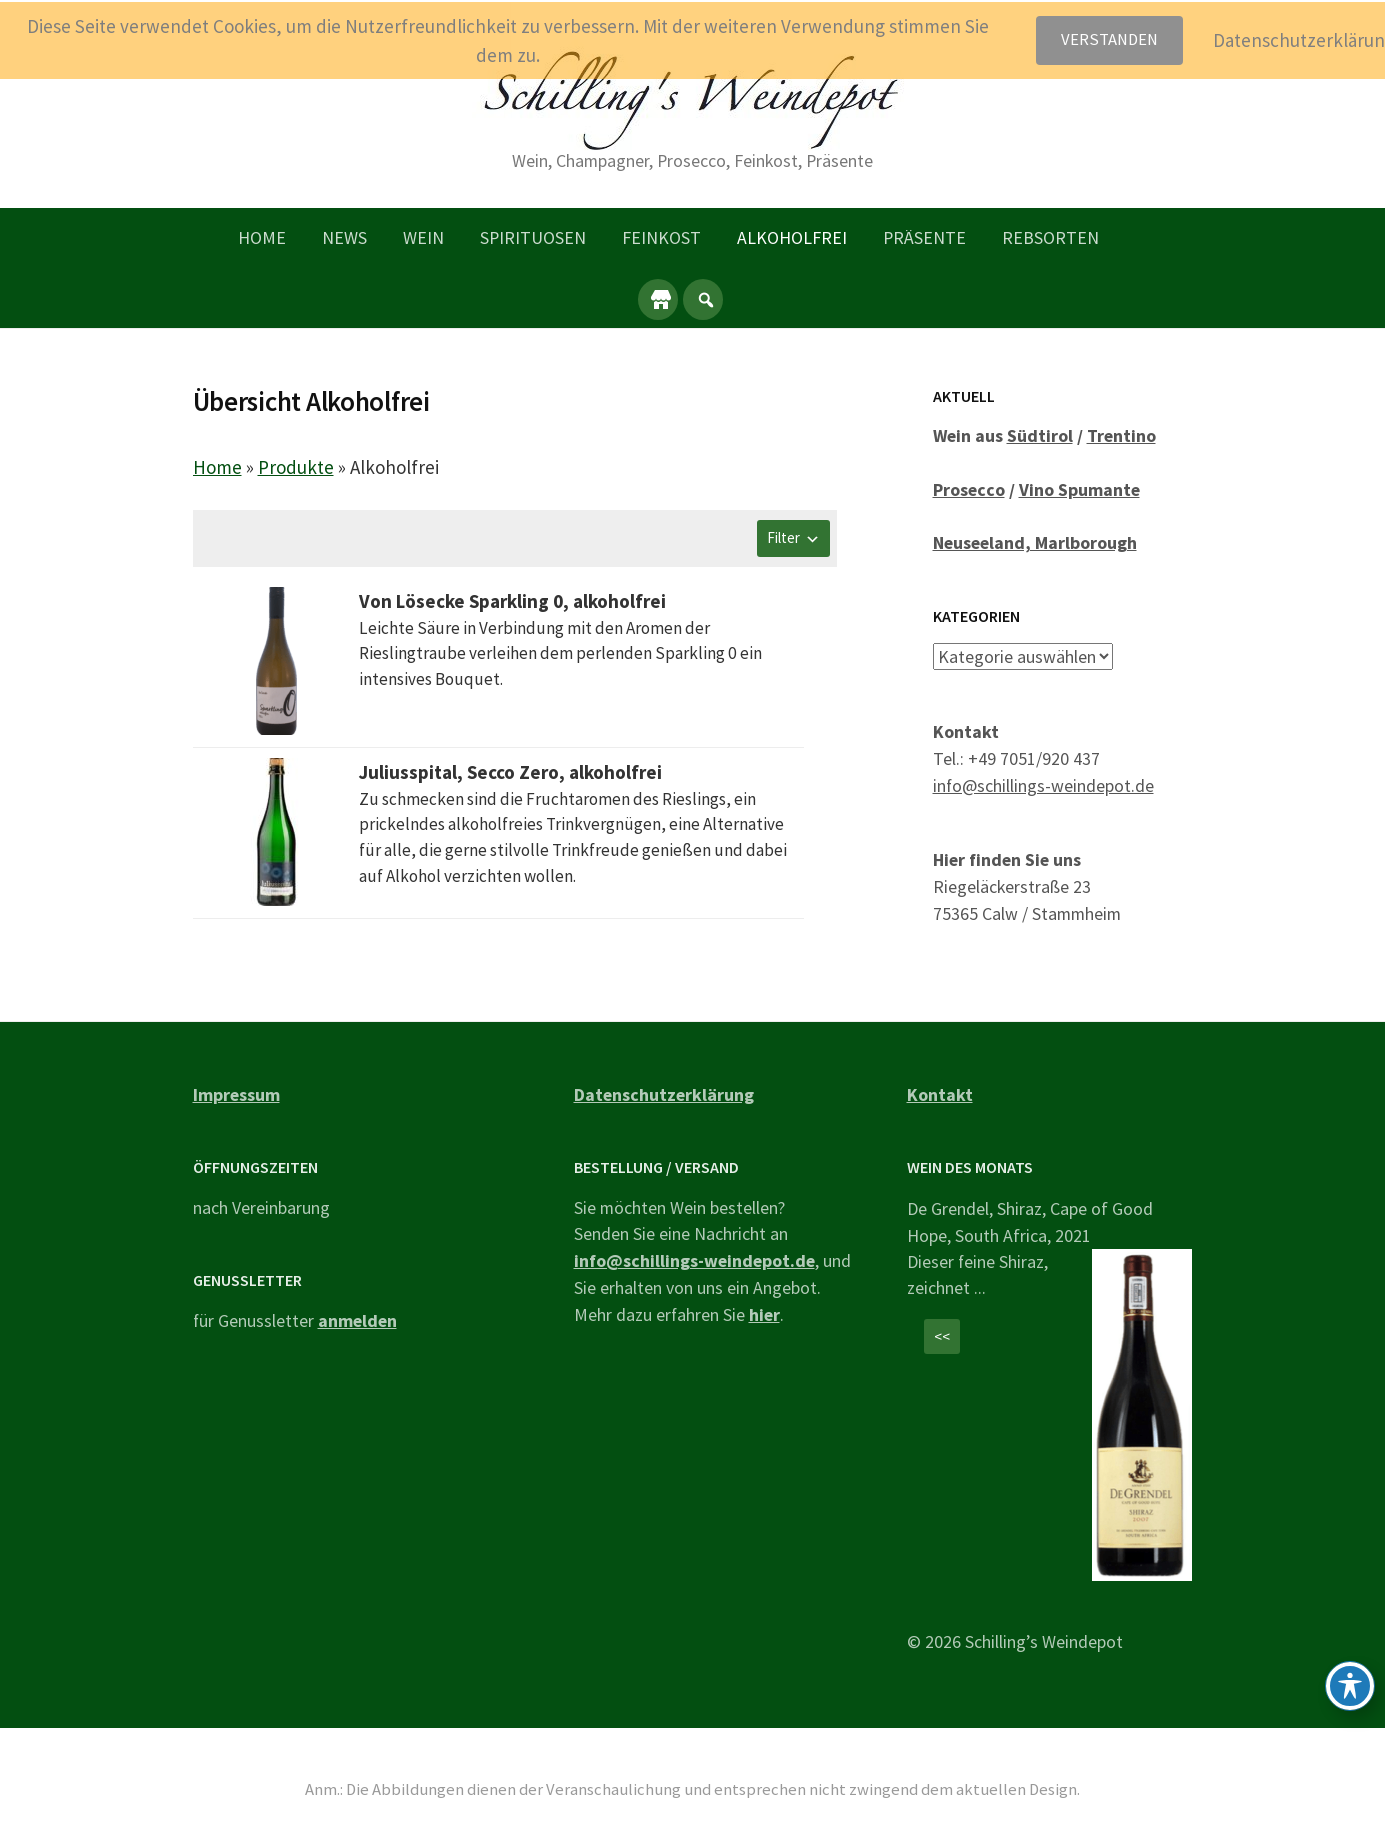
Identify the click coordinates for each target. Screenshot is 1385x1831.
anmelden (357, 1320)
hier (764, 1314)
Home (262, 237)
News (344, 237)
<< (942, 1336)
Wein (423, 237)
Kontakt (940, 1094)
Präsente (924, 237)
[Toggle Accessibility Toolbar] (1350, 1686)
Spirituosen (533, 237)
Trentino (1121, 435)
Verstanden (1109, 39)
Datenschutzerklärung (664, 1094)
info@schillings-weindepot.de (1043, 784)
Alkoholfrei (792, 237)
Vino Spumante (1079, 489)
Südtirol (1040, 435)
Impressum (236, 1094)
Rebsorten (1050, 237)
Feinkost (661, 237)
